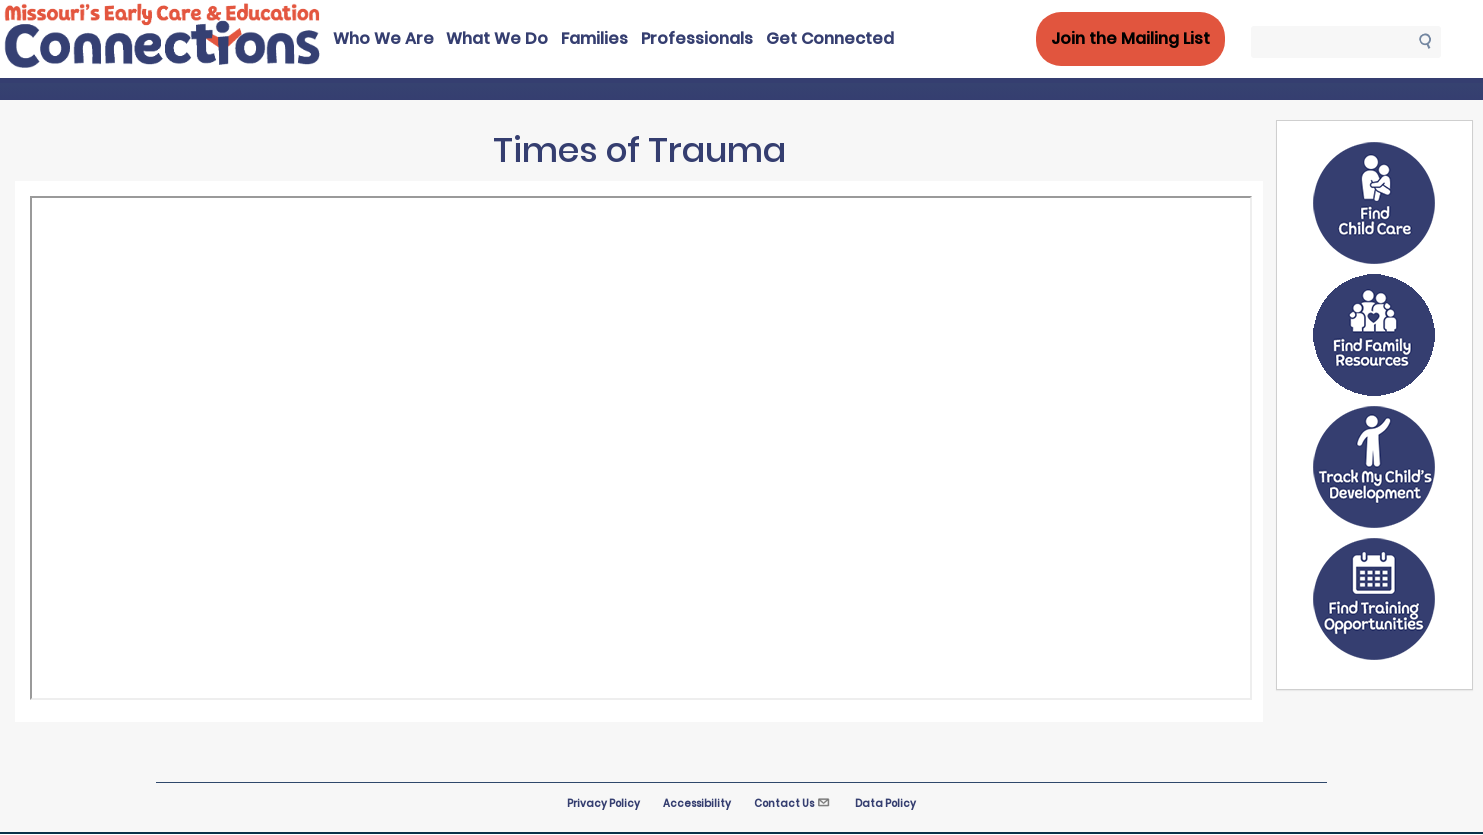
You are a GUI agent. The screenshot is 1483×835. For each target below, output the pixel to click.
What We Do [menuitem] (497, 38)
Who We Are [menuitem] (383, 38)
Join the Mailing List (1130, 38)
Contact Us (792, 803)
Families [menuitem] (594, 38)
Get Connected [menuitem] (830, 38)
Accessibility (697, 803)
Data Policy (885, 803)
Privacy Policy (603, 803)
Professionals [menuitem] (697, 38)
